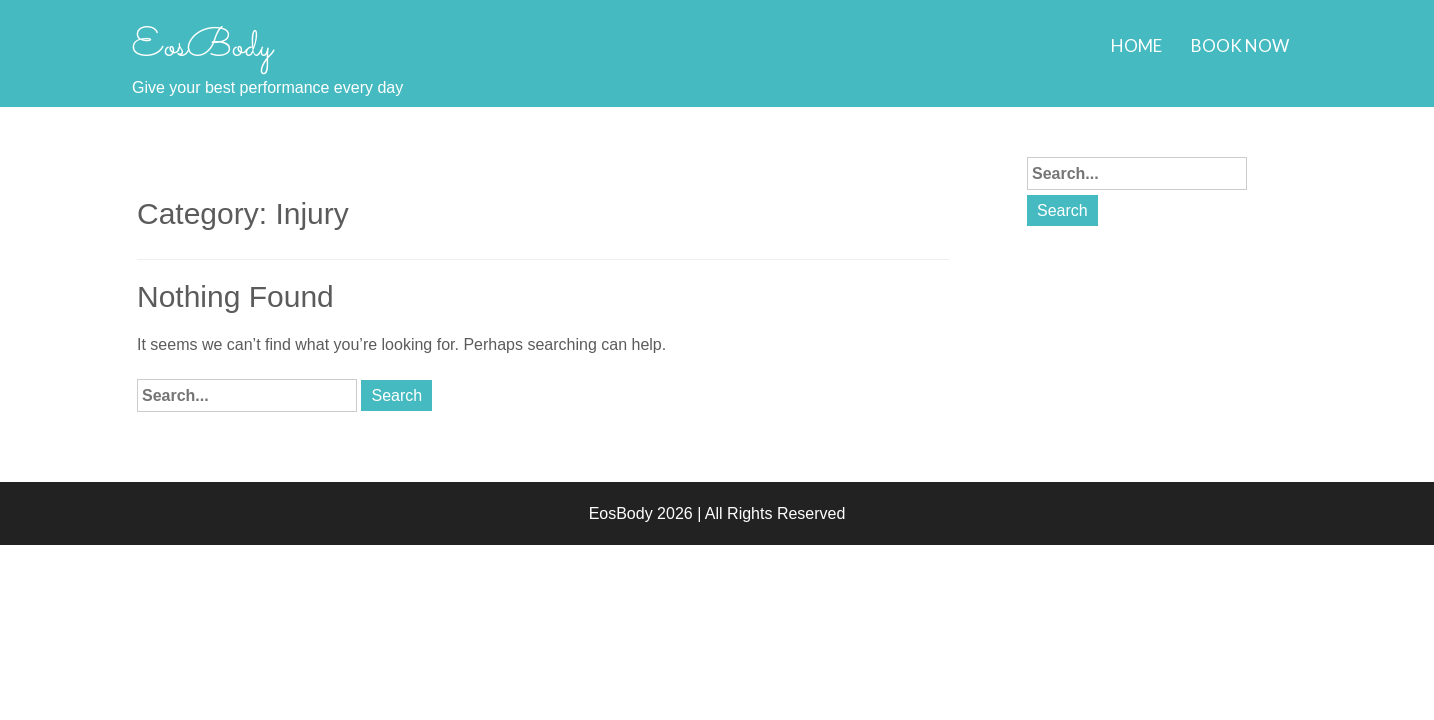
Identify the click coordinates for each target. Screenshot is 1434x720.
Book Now (1240, 45)
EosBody (202, 47)
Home (1136, 45)
